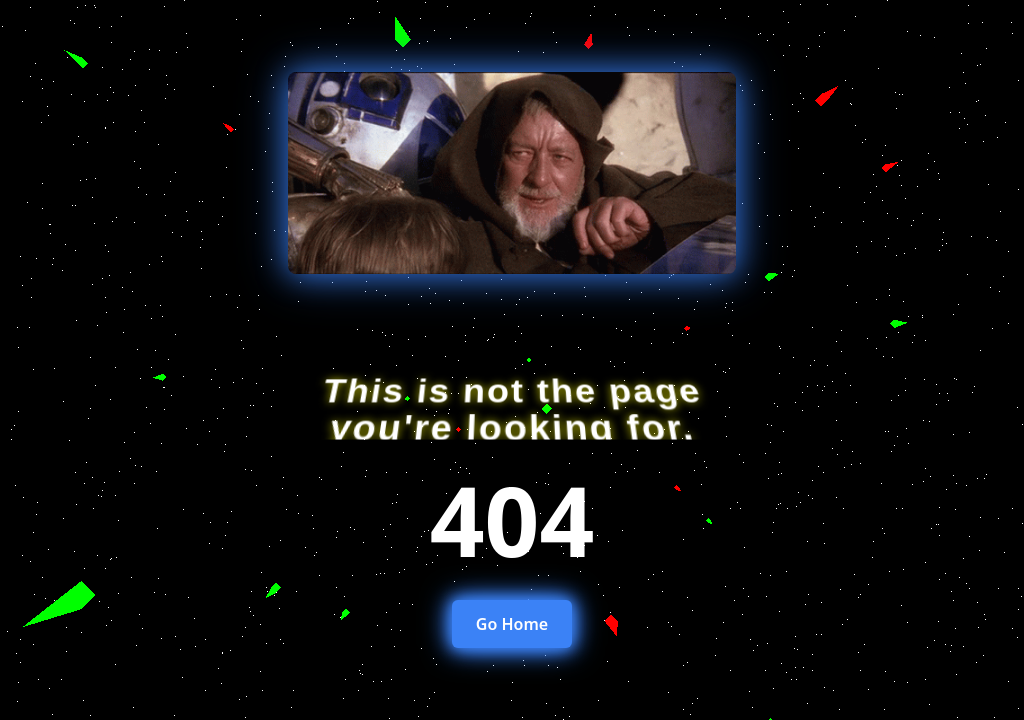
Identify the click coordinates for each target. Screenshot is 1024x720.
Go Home (512, 624)
